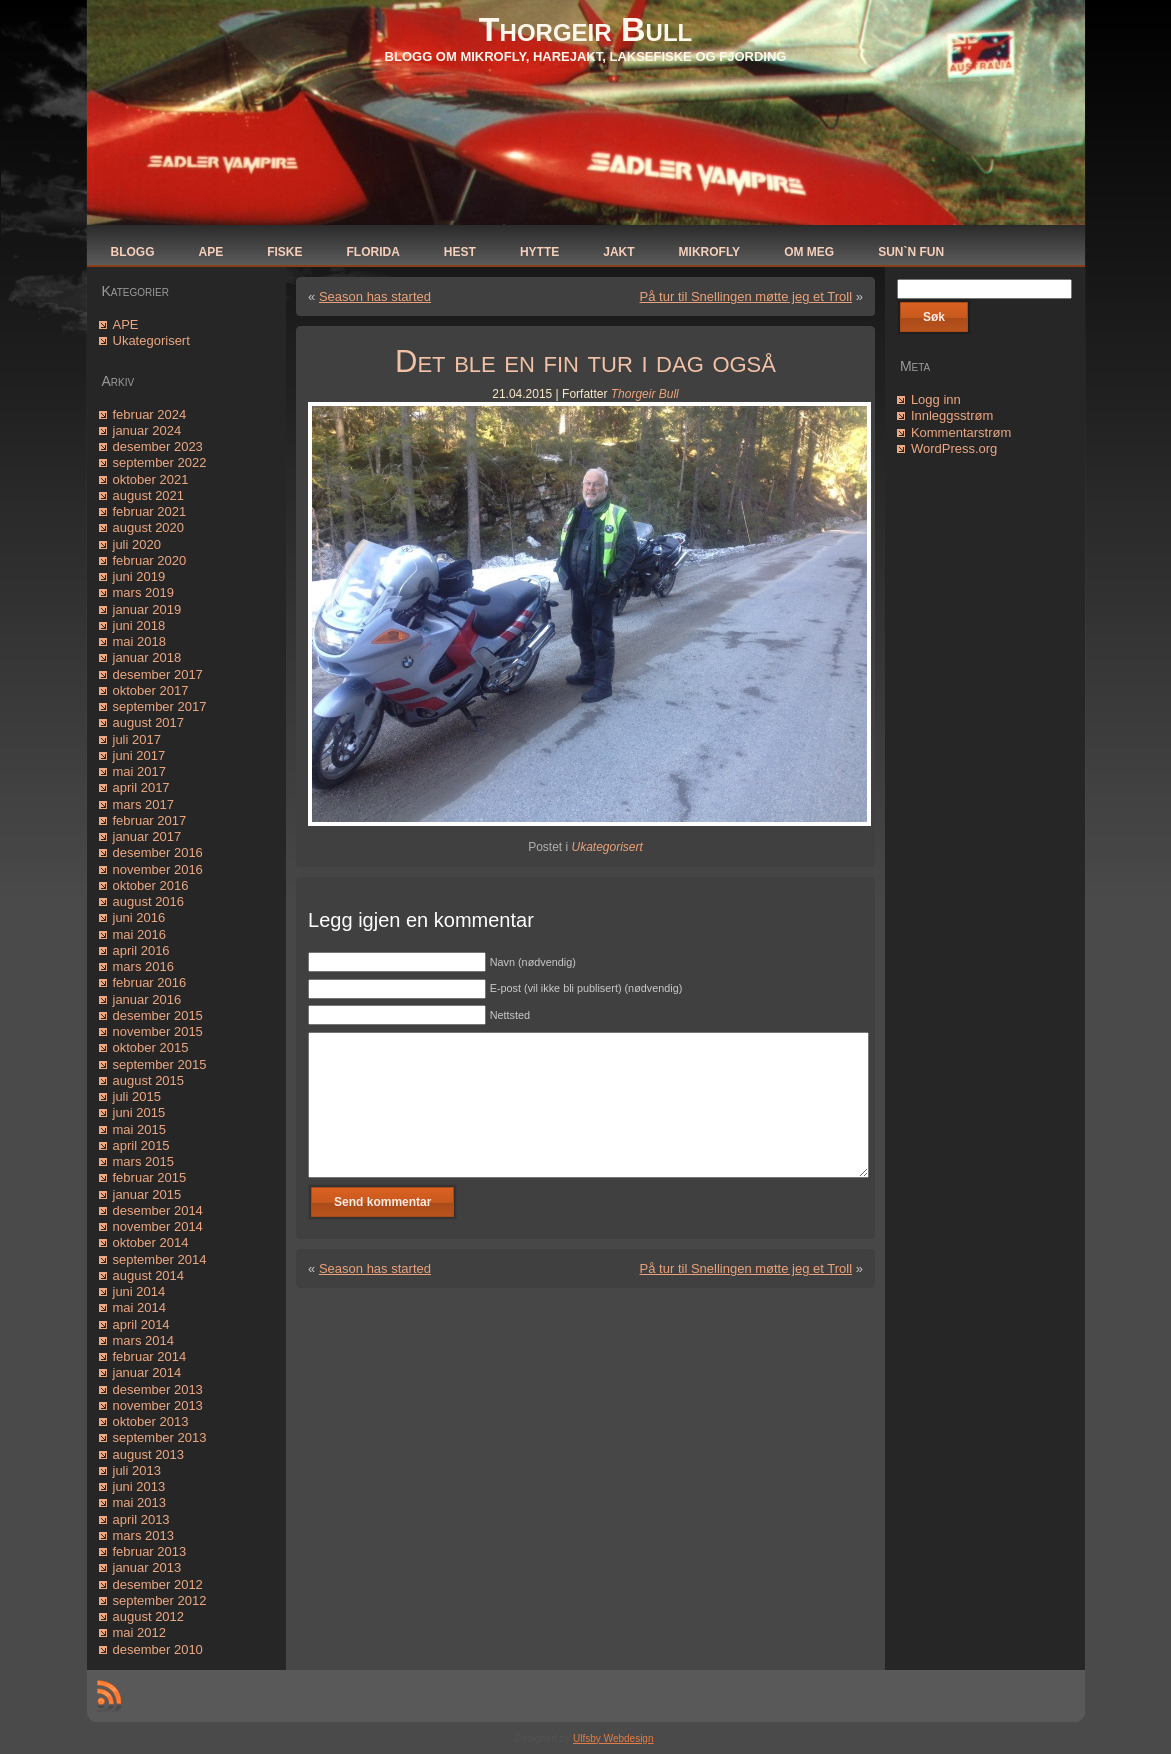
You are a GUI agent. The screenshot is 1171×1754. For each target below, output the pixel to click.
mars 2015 (143, 1161)
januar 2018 (147, 657)
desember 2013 (158, 1389)
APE (126, 324)
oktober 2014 (151, 1242)
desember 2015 (158, 1015)
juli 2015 (137, 1096)
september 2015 (160, 1064)
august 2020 (149, 527)
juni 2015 (139, 1112)
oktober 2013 (151, 1421)
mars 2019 (143, 592)
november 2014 (158, 1226)
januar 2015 (147, 1194)
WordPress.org (954, 448)
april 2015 (141, 1145)
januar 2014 (147, 1372)
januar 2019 (147, 609)
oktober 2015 (151, 1047)
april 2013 (141, 1519)
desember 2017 (158, 674)
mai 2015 (139, 1129)
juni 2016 (139, 917)
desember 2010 (158, 1649)
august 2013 (149, 1454)
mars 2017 (143, 804)
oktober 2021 (151, 479)
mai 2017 (139, 771)
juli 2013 (137, 1470)
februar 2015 (150, 1177)
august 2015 (149, 1080)
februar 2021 (150, 511)
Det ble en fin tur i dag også (585, 361)
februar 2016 (150, 982)
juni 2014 (139, 1291)
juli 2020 (137, 544)
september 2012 (160, 1600)
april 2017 (141, 787)
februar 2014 (150, 1356)
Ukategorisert (151, 340)
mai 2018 (139, 641)
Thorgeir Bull (585, 29)
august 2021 (149, 495)
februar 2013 (150, 1551)
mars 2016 (143, 966)
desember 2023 (158, 446)
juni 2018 (139, 625)
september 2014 (160, 1259)
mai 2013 (139, 1502)
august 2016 (149, 901)
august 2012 (149, 1616)
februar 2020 (150, 560)
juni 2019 (139, 576)
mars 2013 (143, 1535)
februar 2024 (150, 414)
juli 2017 (137, 739)
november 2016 (158, 869)
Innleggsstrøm (952, 415)
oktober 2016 (151, 885)
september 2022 (160, 462)
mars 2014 (143, 1340)
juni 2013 (139, 1486)
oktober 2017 (151, 690)
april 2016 (141, 950)
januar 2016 (147, 999)
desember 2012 (158, 1584)
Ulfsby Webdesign (613, 1738)
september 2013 (160, 1437)
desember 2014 (158, 1210)
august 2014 (149, 1275)
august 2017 (149, 722)
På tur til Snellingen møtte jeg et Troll (746, 296)
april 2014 (141, 1324)
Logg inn (936, 399)
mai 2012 (139, 1632)
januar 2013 (147, 1567)
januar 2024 (147, 430)
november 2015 (158, 1031)
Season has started (375, 296)
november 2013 (158, 1405)
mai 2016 (139, 934)
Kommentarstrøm (961, 432)
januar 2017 (147, 836)
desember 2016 (158, 852)
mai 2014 (139, 1307)
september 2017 (160, 706)
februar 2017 (150, 820)
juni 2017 (139, 755)
